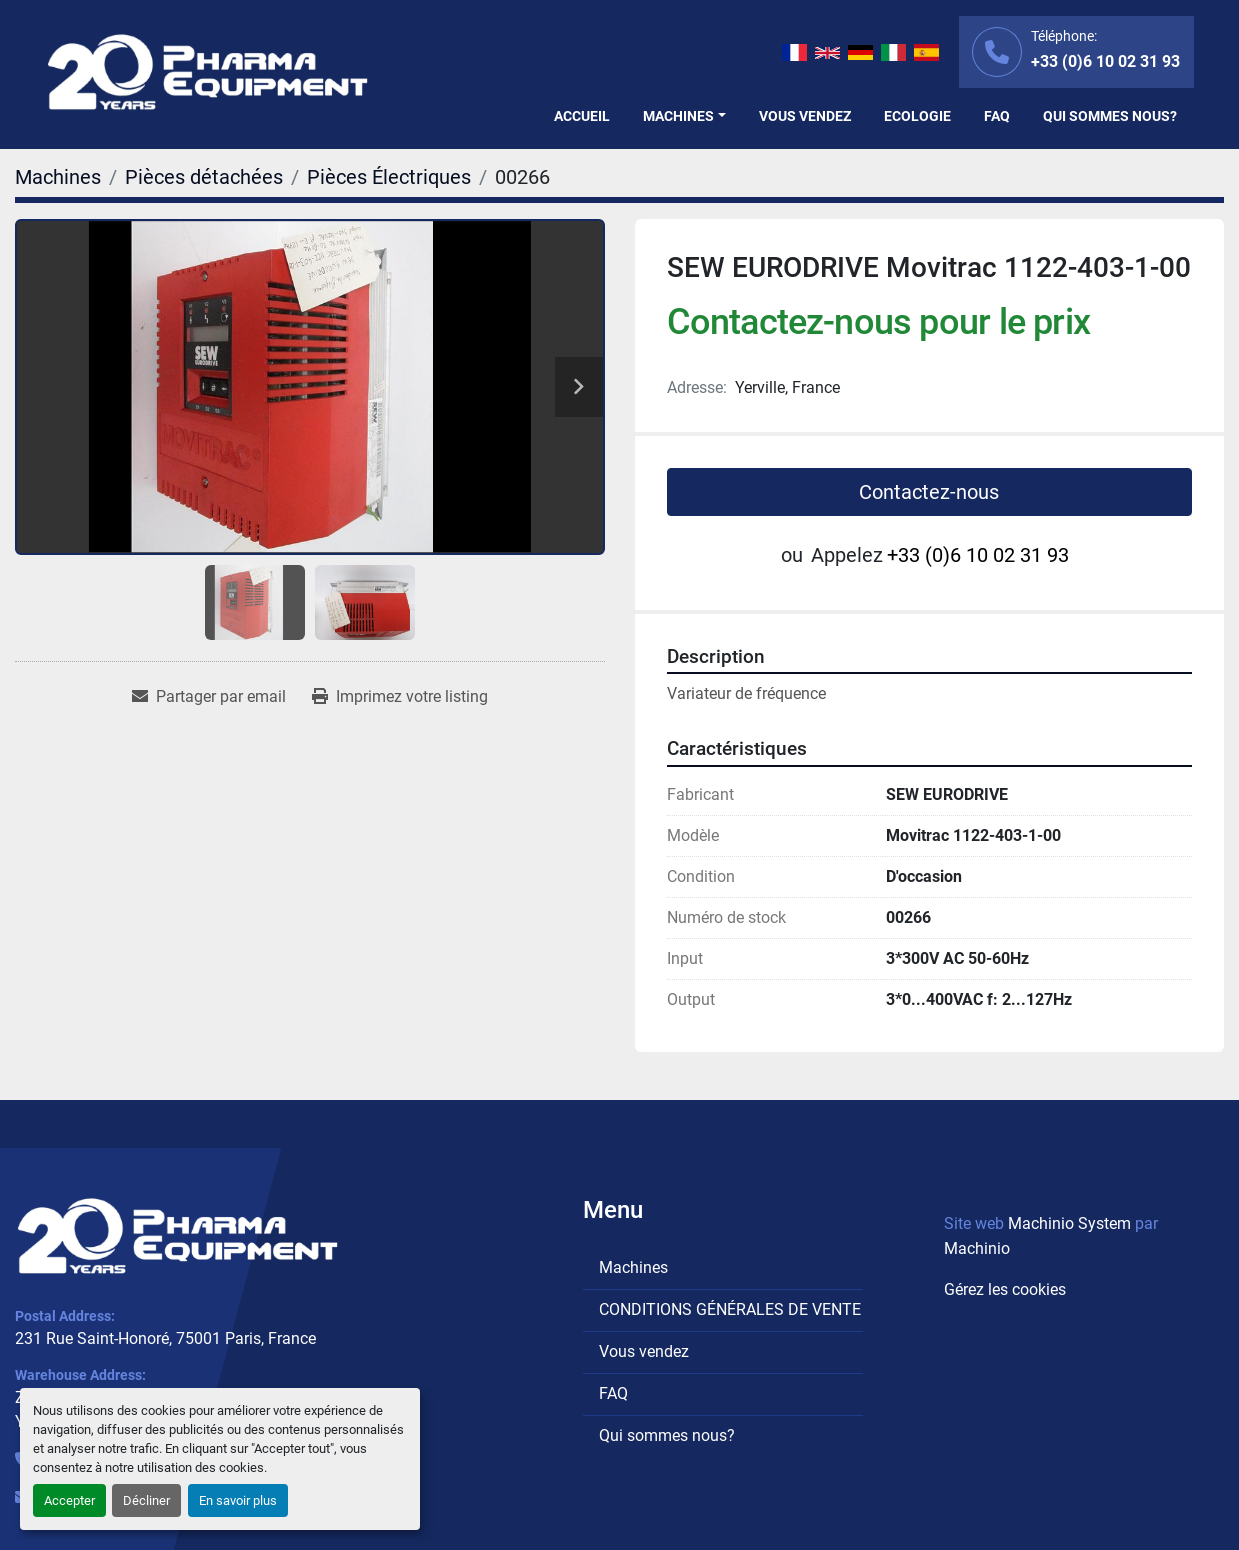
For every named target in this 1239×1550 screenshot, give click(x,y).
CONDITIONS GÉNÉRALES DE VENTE (730, 1309)
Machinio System (1069, 1223)
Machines (678, 116)
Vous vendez (805, 116)
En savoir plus (238, 1500)
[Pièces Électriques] (389, 177)
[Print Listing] (400, 697)
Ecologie (917, 116)
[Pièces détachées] (204, 177)
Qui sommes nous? (1110, 116)
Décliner (146, 1500)
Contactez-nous (929, 492)
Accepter (69, 1500)
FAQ (997, 116)
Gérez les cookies (1005, 1289)
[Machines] (58, 177)
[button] (684, 116)
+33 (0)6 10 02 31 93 (1105, 61)
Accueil (582, 116)
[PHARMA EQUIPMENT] (177, 1236)
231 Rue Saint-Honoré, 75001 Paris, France (165, 1338)
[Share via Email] (209, 697)
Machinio (977, 1248)
